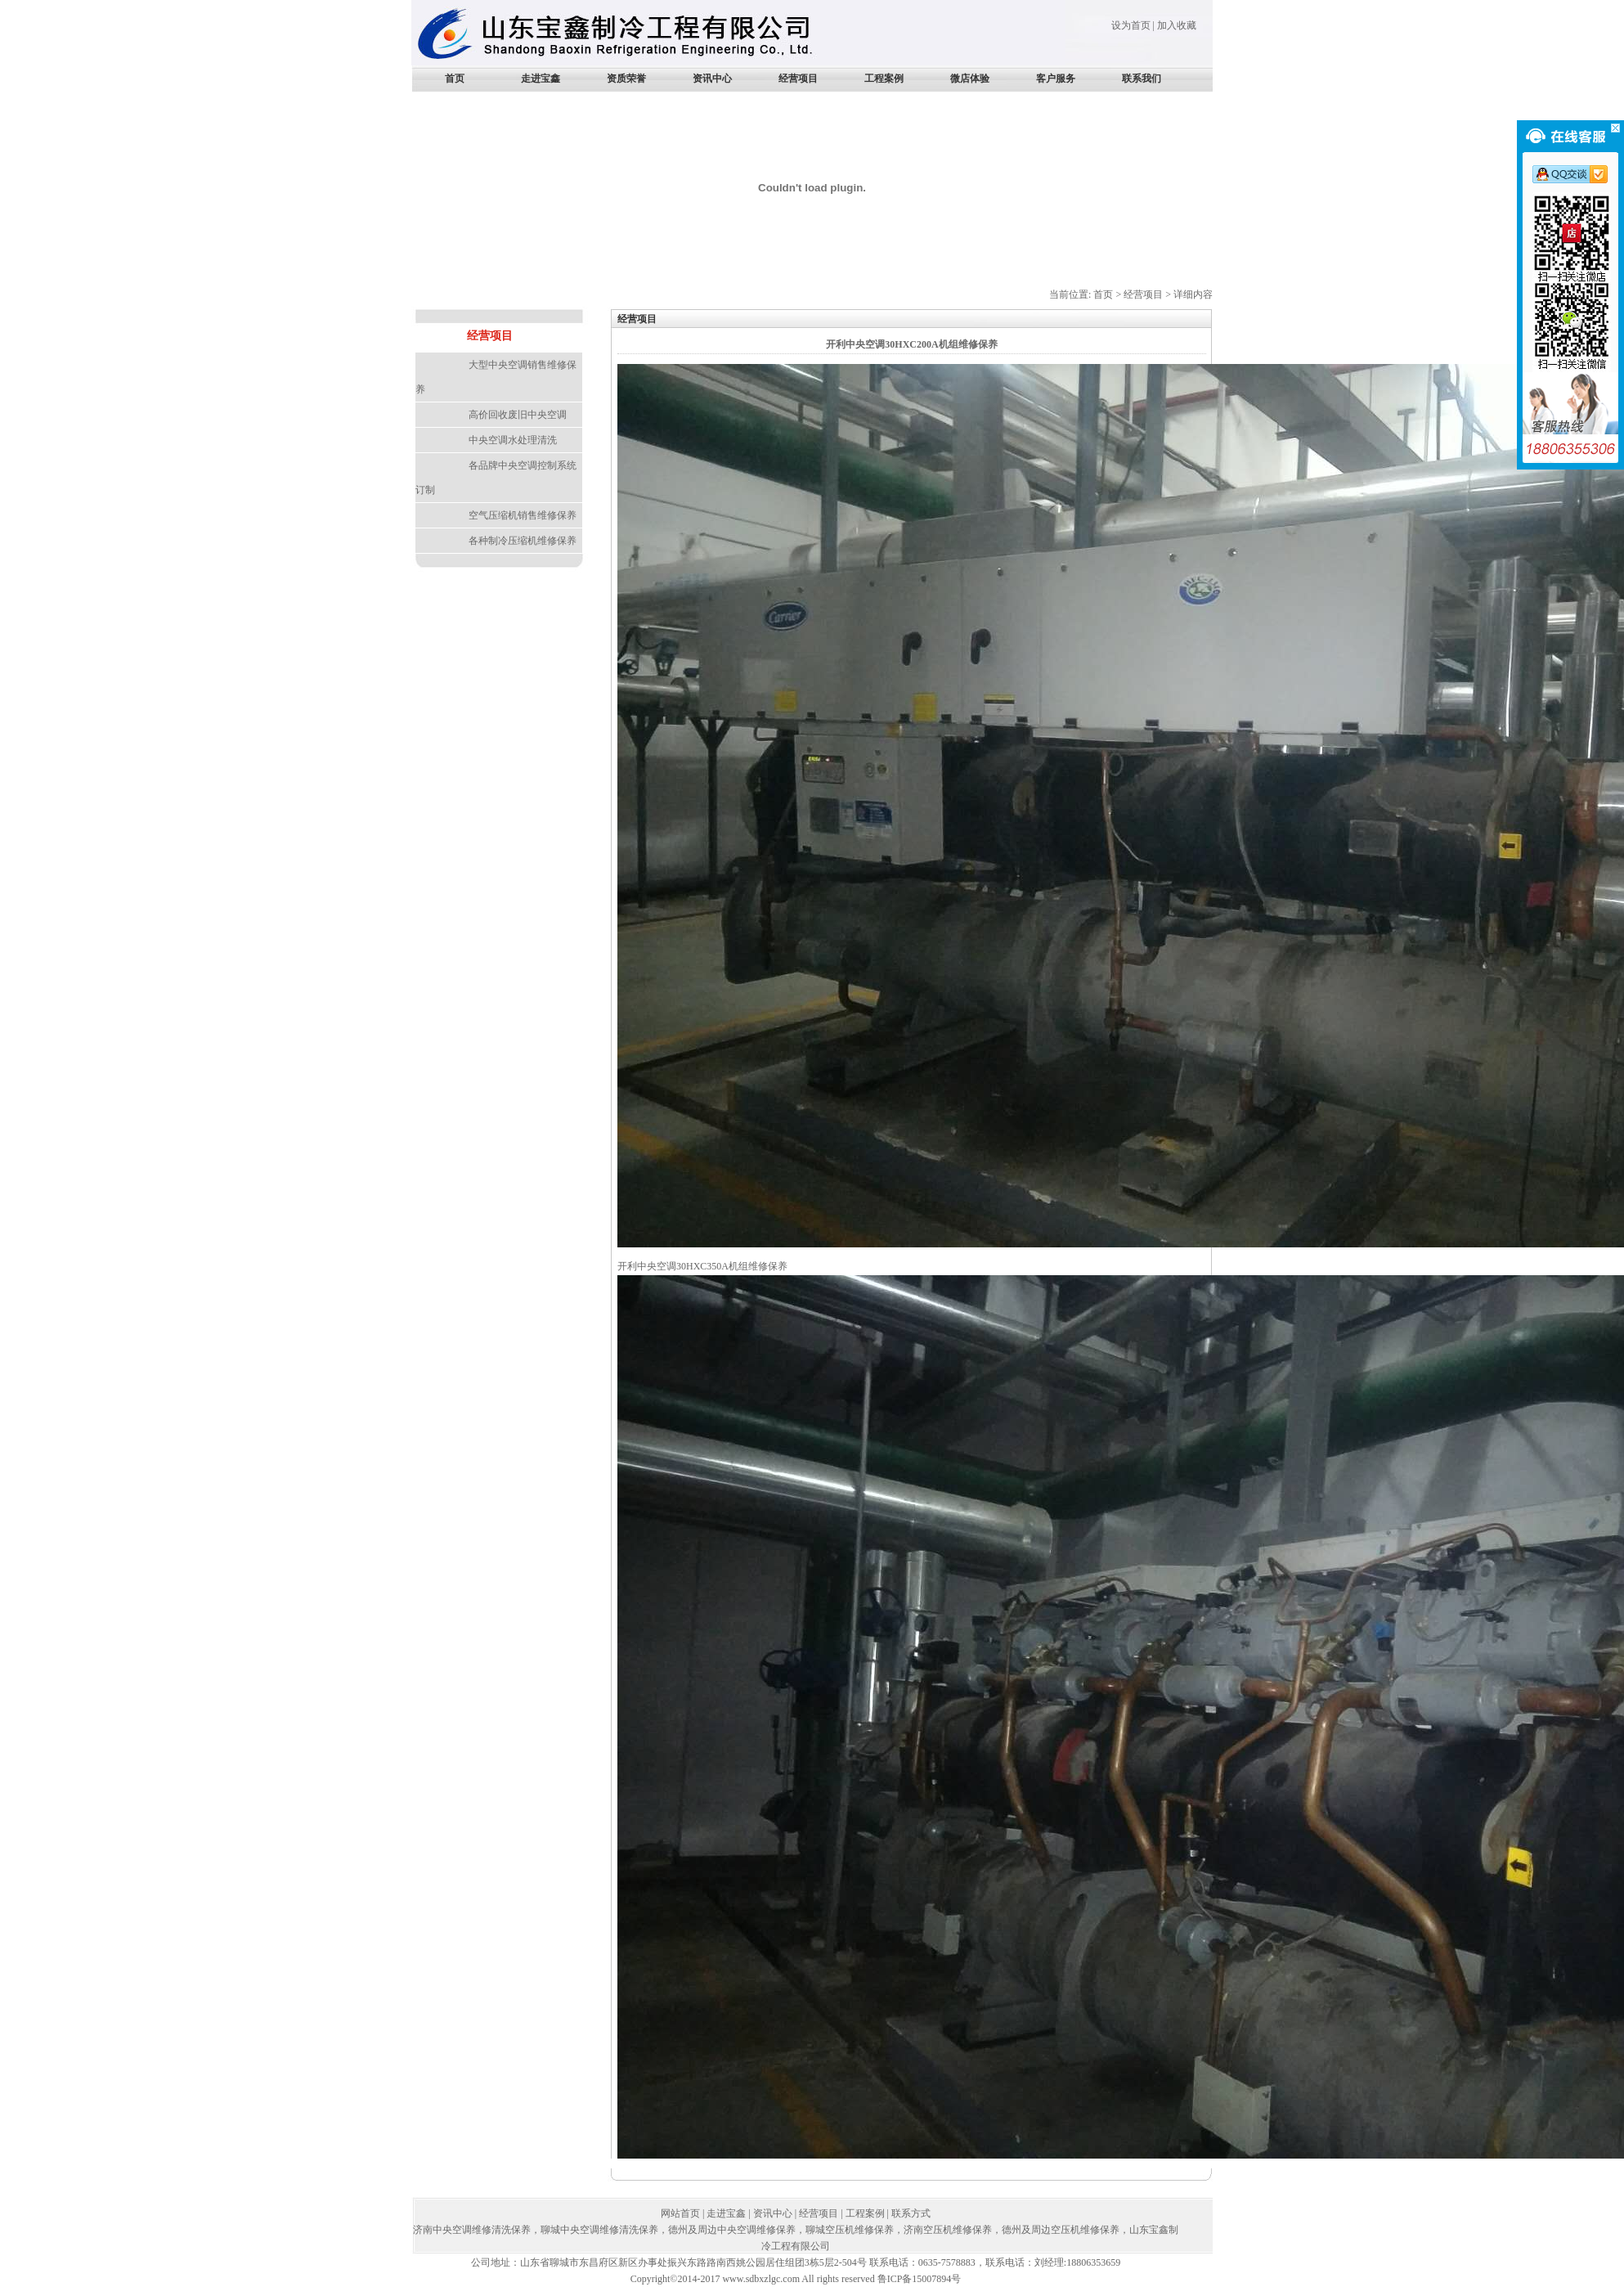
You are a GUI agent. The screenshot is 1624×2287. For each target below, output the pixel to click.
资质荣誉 (626, 78)
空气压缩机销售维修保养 (522, 515)
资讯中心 (712, 78)
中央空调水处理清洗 (513, 440)
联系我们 (1141, 78)
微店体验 (969, 78)
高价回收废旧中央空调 (518, 414)
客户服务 (1055, 78)
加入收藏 (1176, 25)
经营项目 (798, 78)
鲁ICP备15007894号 (919, 2279)
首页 (454, 78)
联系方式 (911, 2213)
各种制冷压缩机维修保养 (522, 540)
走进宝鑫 (540, 78)
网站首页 (680, 2213)
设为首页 (1131, 25)
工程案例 (884, 78)
